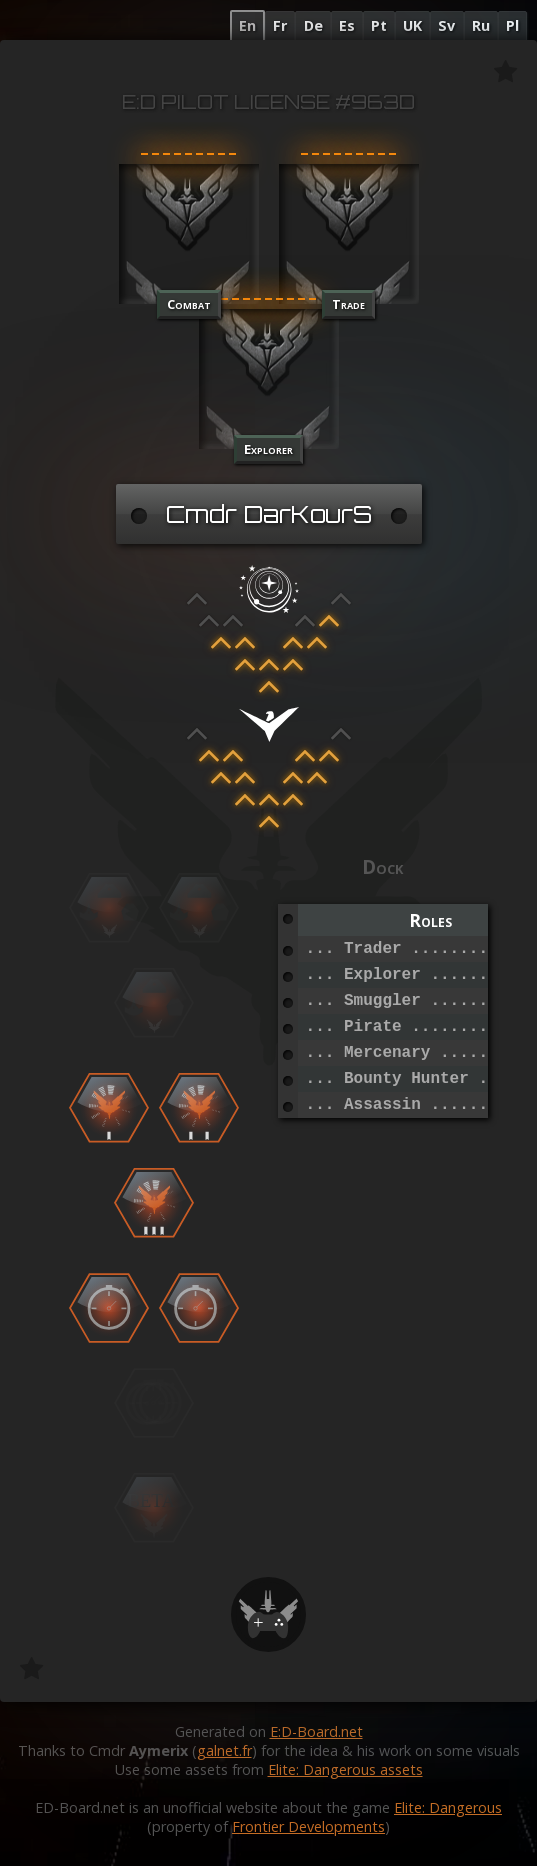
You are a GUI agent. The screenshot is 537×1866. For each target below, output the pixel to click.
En (247, 25)
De (313, 25)
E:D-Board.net (316, 1731)
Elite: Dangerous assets (345, 1769)
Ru (481, 25)
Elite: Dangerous (448, 1807)
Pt (379, 25)
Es (347, 25)
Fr (280, 25)
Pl (512, 25)
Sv (446, 25)
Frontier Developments (308, 1826)
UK (412, 25)
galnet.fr (224, 1750)
